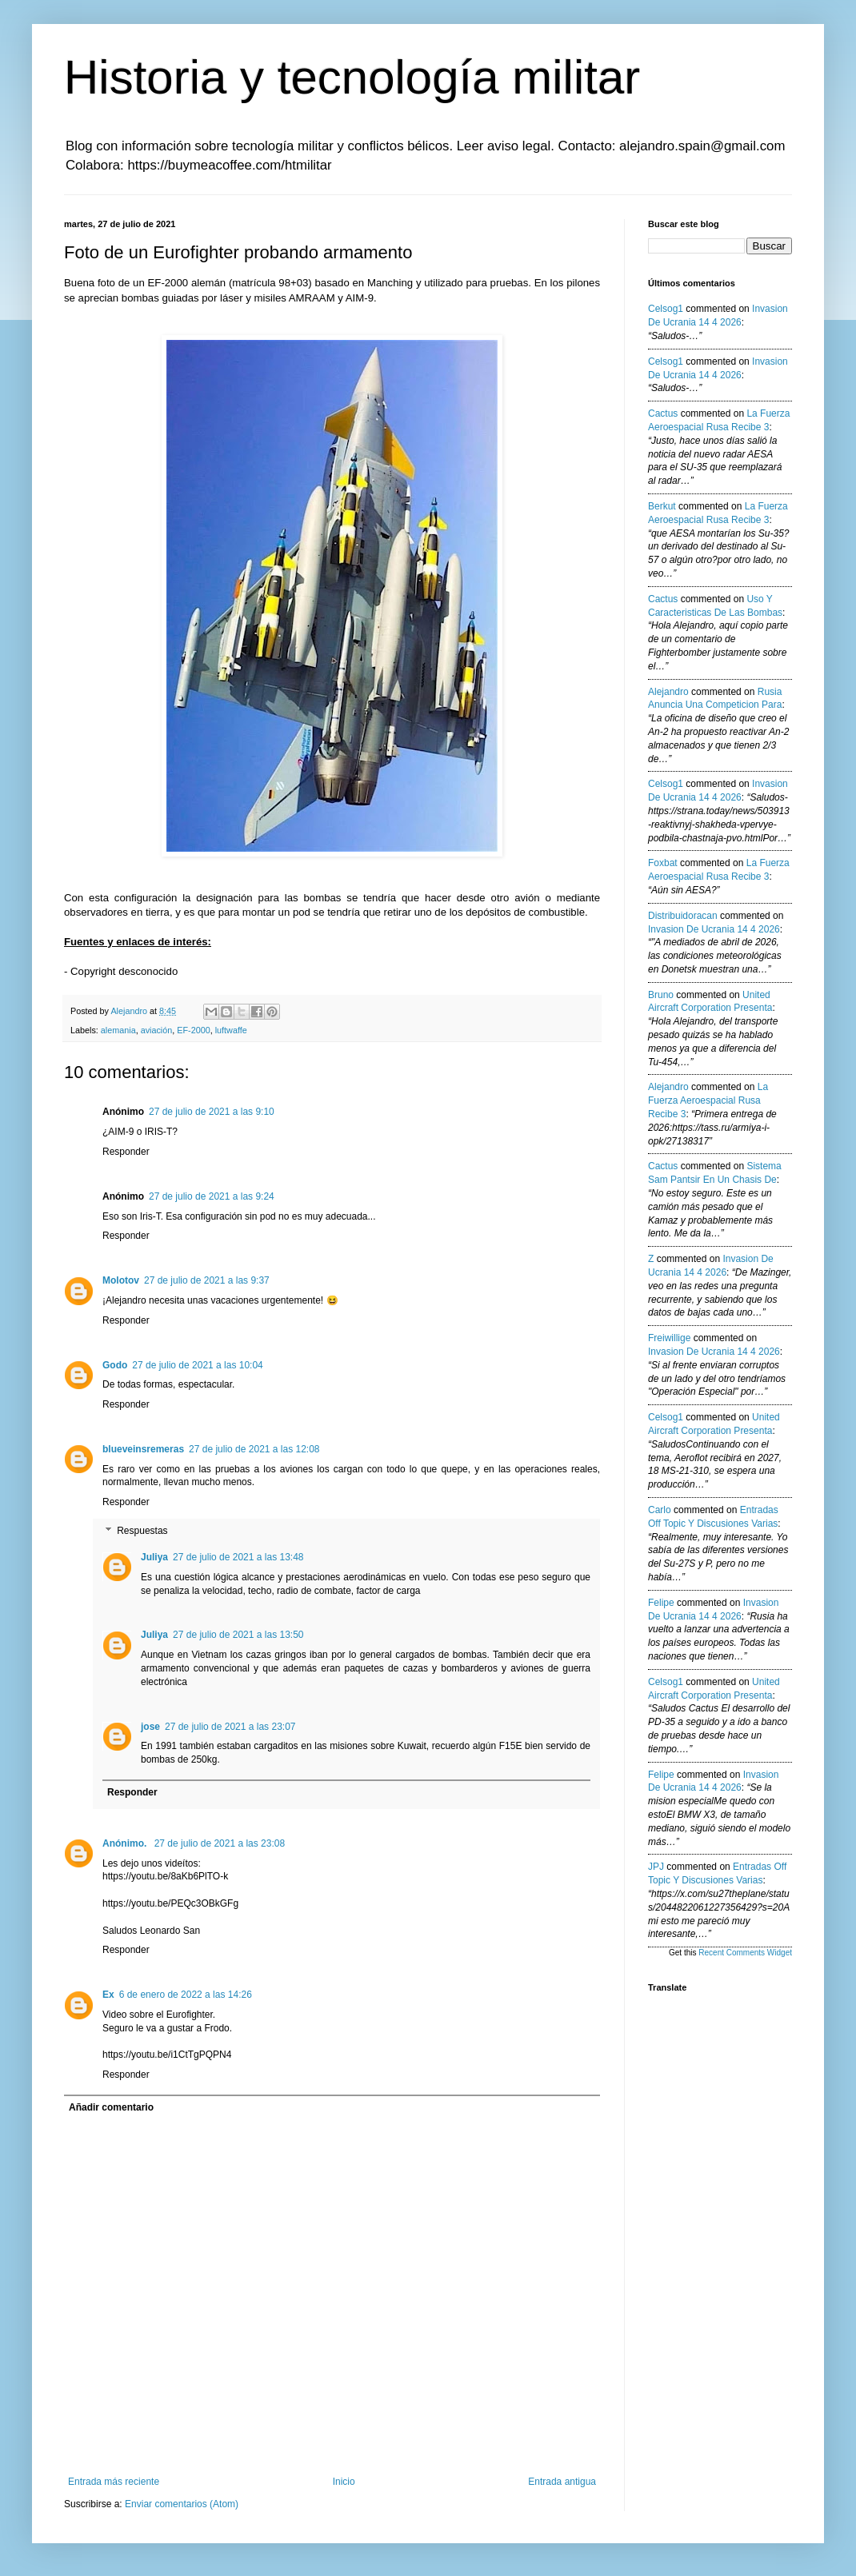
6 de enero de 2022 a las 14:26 (185, 1994)
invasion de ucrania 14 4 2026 (714, 929)
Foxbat (663, 863)
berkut (662, 506)
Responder (126, 1151)
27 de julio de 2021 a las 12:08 (254, 1449)
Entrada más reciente (113, 2481)
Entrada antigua (562, 2481)
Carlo (659, 1510)
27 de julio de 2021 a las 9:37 (207, 1280)
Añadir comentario (111, 2107)
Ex (108, 1994)
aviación (157, 1030)
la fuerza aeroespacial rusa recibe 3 (708, 1100)
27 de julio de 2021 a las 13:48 (238, 1557)
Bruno (661, 994)
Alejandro (668, 691)
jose (150, 1726)
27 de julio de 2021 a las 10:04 (197, 1365)
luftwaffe (231, 1030)
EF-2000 (193, 1030)
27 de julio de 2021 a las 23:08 (219, 1843)
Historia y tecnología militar (352, 77)
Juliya (154, 1557)
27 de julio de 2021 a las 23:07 (230, 1726)
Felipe (661, 1602)
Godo (114, 1365)
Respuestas (142, 1530)
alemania (118, 1030)
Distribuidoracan (683, 915)
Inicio (344, 2481)
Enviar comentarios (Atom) (181, 2504)
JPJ (656, 1866)
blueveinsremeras (143, 1449)
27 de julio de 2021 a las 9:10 (211, 1111)
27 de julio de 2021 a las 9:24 (211, 1196)
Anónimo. (126, 1843)
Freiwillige (669, 1338)
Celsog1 (665, 308)
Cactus (663, 413)
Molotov (120, 1280)
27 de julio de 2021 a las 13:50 (238, 1634)
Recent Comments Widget (745, 1952)
